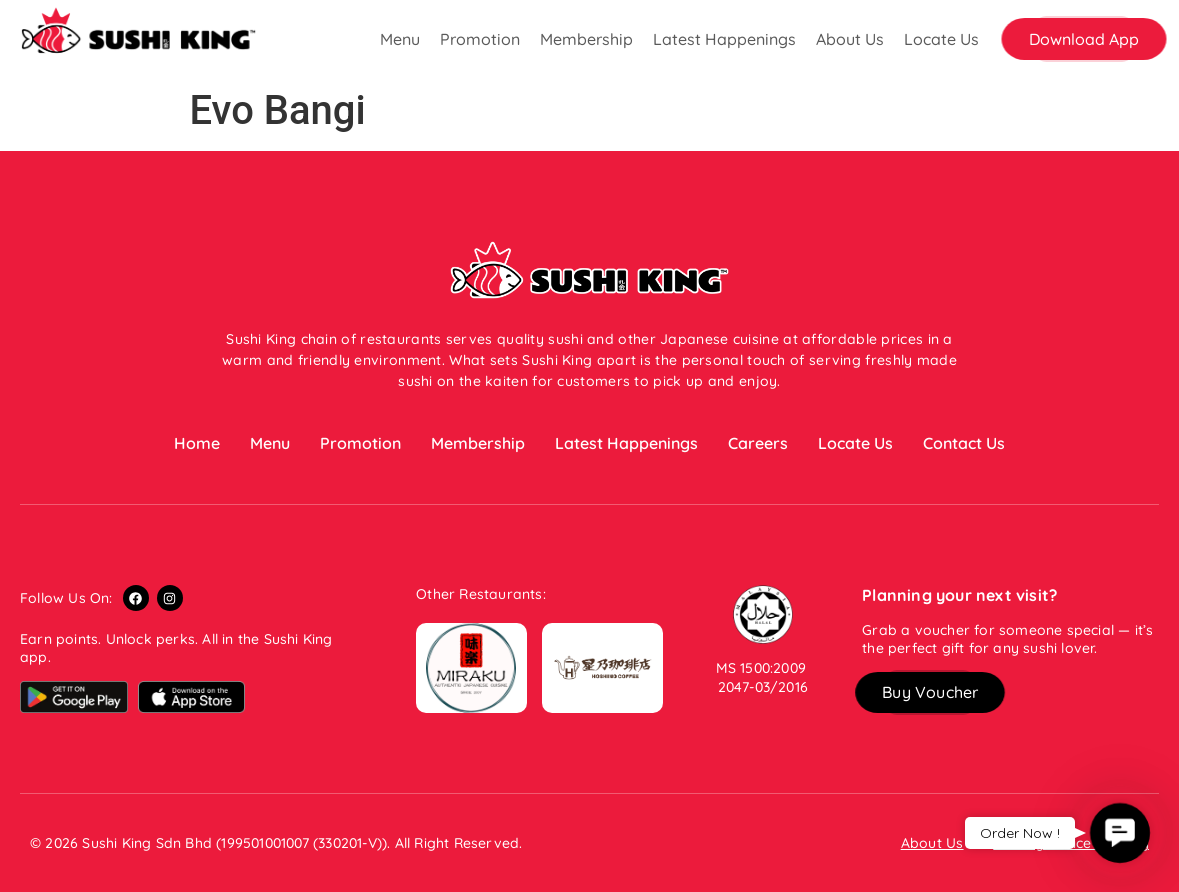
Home (197, 443)
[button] (1084, 39)
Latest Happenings (724, 39)
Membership (586, 39)
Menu (400, 39)
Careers (758, 443)
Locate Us (941, 39)
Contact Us (964, 443)
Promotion (480, 39)
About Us (850, 39)
